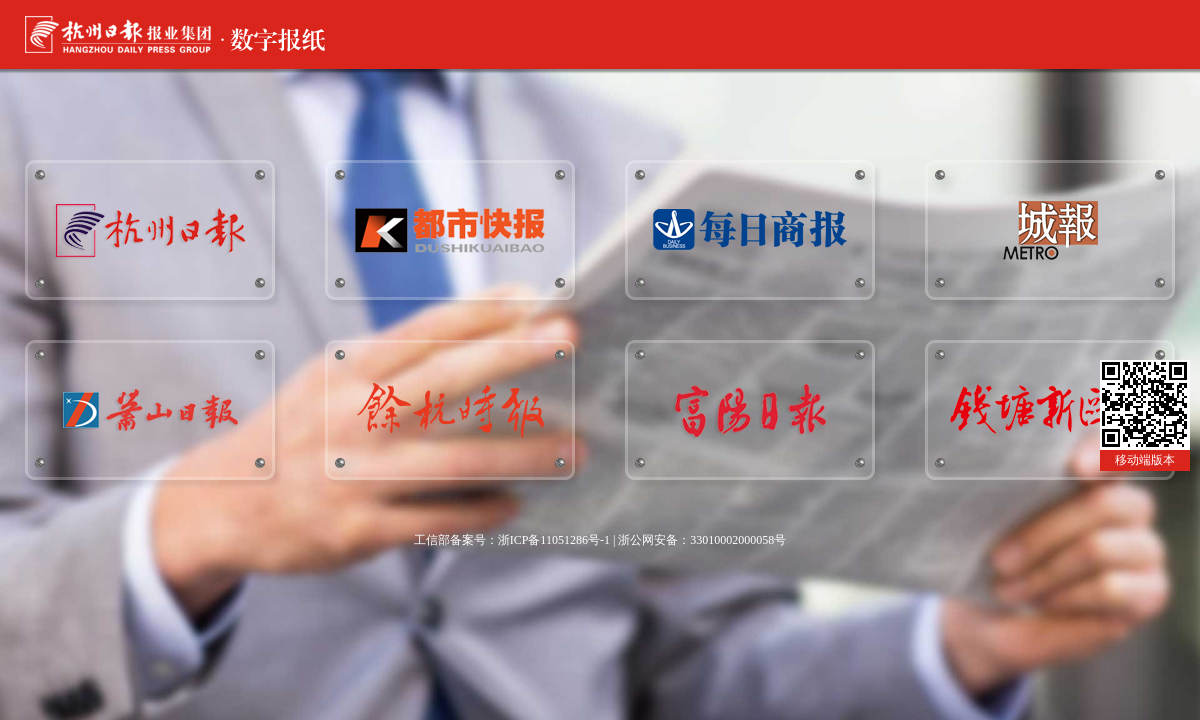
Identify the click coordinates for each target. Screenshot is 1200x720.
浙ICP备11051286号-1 (554, 540)
